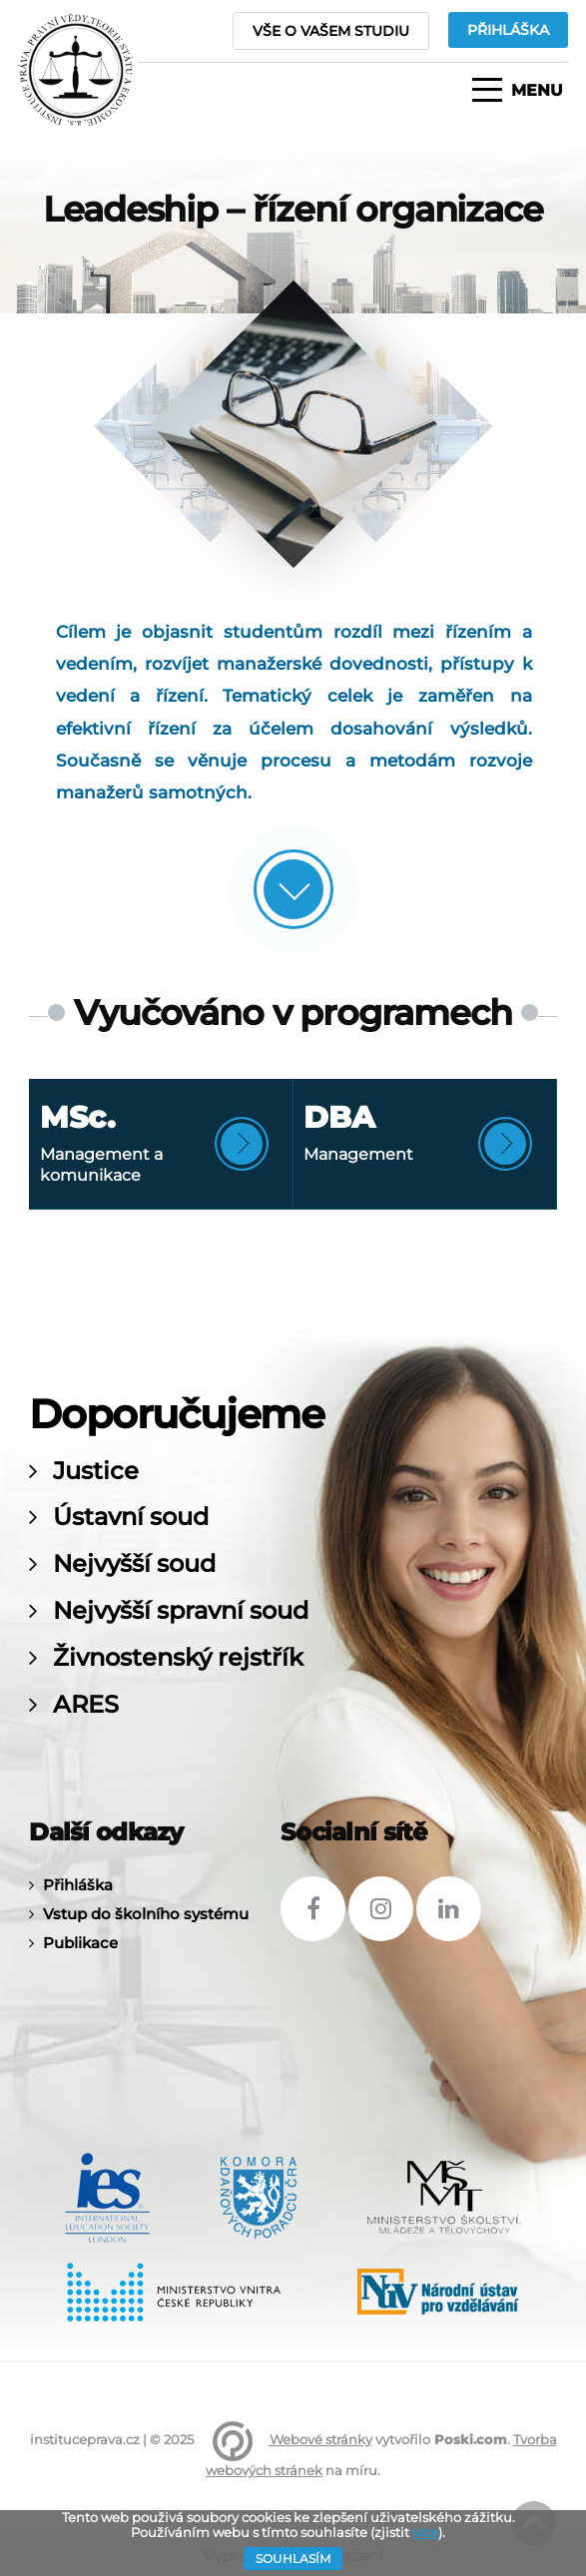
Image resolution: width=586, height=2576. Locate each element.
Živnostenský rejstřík (178, 1658)
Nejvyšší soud (134, 1564)
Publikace (80, 1942)
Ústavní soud (131, 1517)
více (425, 2532)
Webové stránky (321, 2439)
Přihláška (78, 1884)
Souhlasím (293, 2558)
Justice (96, 1471)
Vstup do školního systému (146, 1913)
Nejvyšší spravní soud (180, 1611)
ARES (86, 1705)
